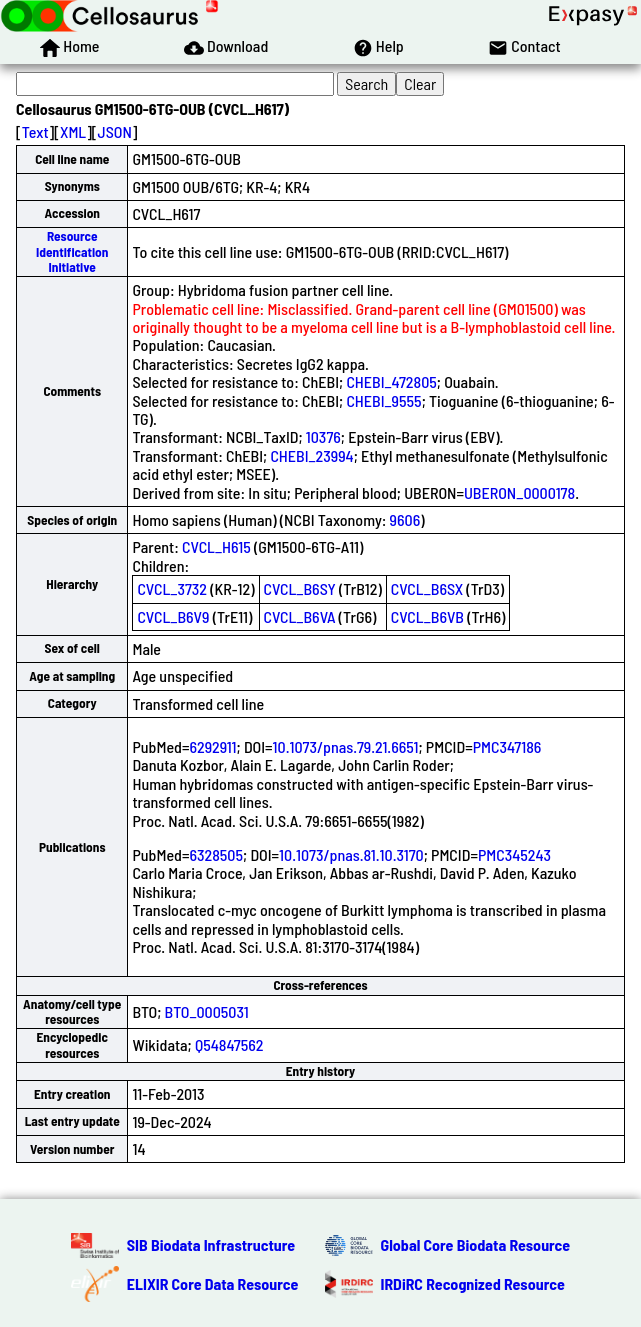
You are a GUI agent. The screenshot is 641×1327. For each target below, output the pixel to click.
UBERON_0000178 (519, 492)
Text (35, 131)
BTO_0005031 (207, 1011)
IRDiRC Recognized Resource (473, 1283)
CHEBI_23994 (311, 455)
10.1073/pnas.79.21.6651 (346, 746)
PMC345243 (514, 854)
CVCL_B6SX (427, 588)
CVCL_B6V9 (173, 616)
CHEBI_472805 (391, 381)
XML (73, 131)
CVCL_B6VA (300, 616)
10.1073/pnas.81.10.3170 (351, 854)
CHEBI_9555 (383, 400)
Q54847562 (229, 1044)
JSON (115, 131)
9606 (405, 519)
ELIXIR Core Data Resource (213, 1283)
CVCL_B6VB (427, 616)
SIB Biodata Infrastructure (211, 1244)
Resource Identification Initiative (72, 251)
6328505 (216, 854)
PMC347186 (507, 746)
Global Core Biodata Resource (476, 1244)
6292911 (212, 746)
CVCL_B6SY (300, 588)
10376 (323, 436)
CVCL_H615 (216, 546)
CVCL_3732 (172, 588)
